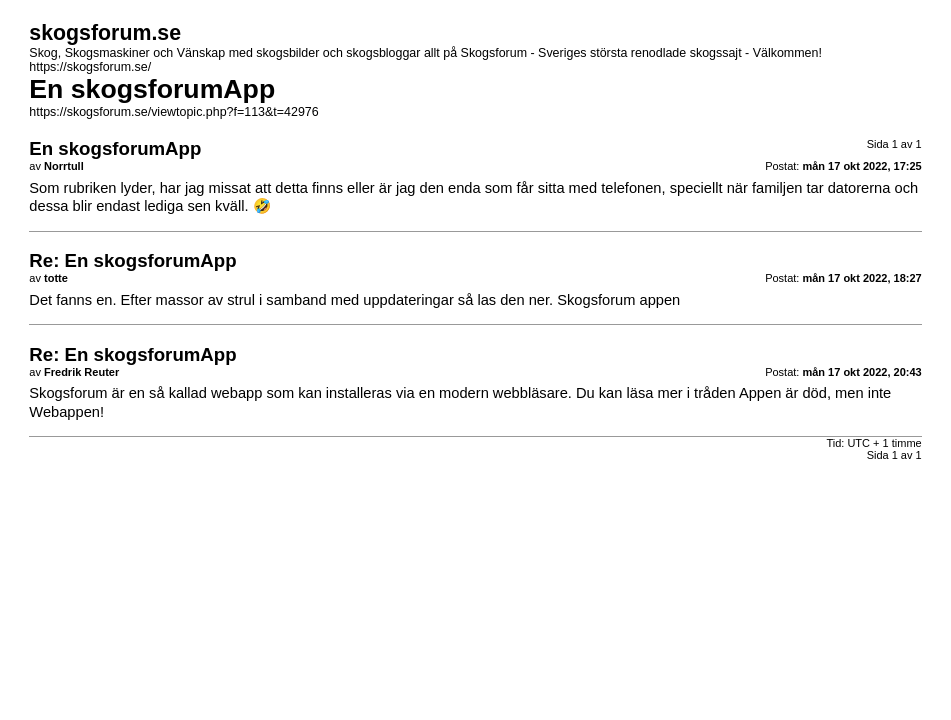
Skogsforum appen (618, 300)
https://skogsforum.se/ (90, 67)
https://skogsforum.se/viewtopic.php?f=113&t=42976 (173, 112)
